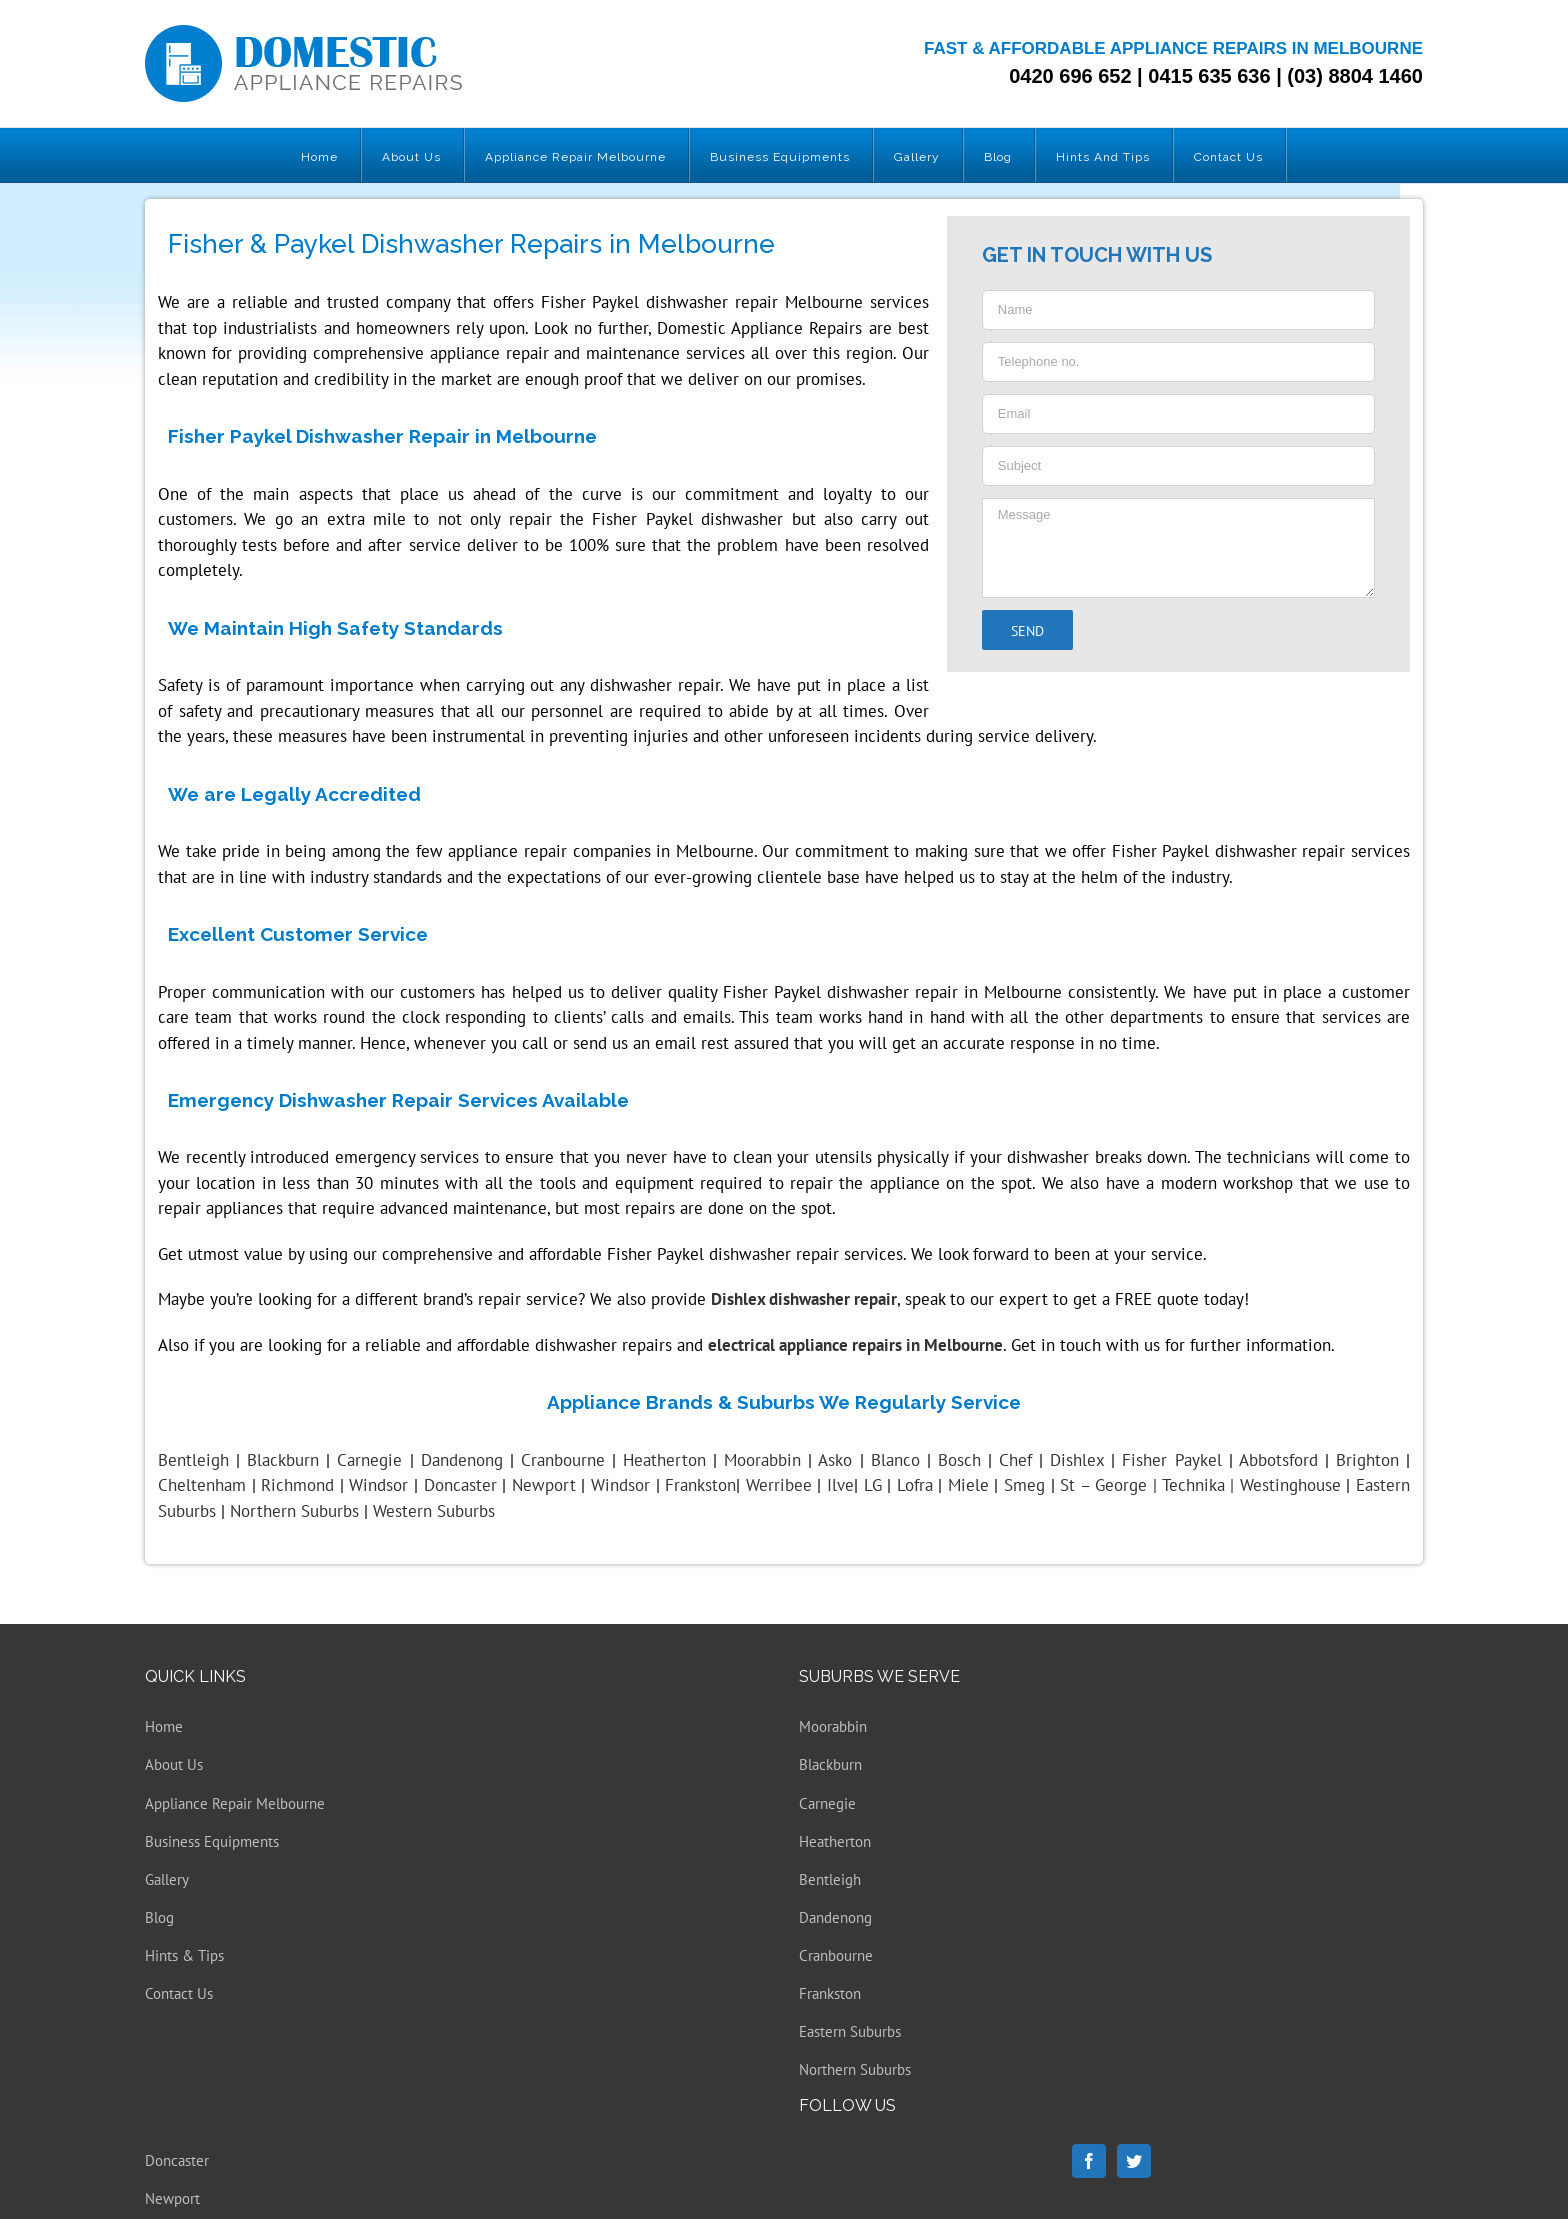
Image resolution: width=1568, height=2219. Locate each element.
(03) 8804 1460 (1355, 76)
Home (164, 1726)
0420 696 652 (1070, 76)
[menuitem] (319, 155)
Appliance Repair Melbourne (235, 1803)
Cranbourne (836, 1955)
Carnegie (827, 1803)
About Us (174, 1764)
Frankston (830, 1993)
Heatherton (835, 1841)
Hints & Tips (184, 1955)
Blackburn (830, 1764)
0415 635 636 (1209, 76)
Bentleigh (193, 1460)
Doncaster (177, 2160)
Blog (159, 1917)
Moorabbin (833, 1726)
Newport (172, 2198)
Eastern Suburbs (850, 2031)
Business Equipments (212, 1841)
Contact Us (179, 1993)
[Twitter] (1134, 2161)
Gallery (167, 1879)
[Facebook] (1089, 2161)
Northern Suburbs (855, 2069)
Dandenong (835, 1917)
